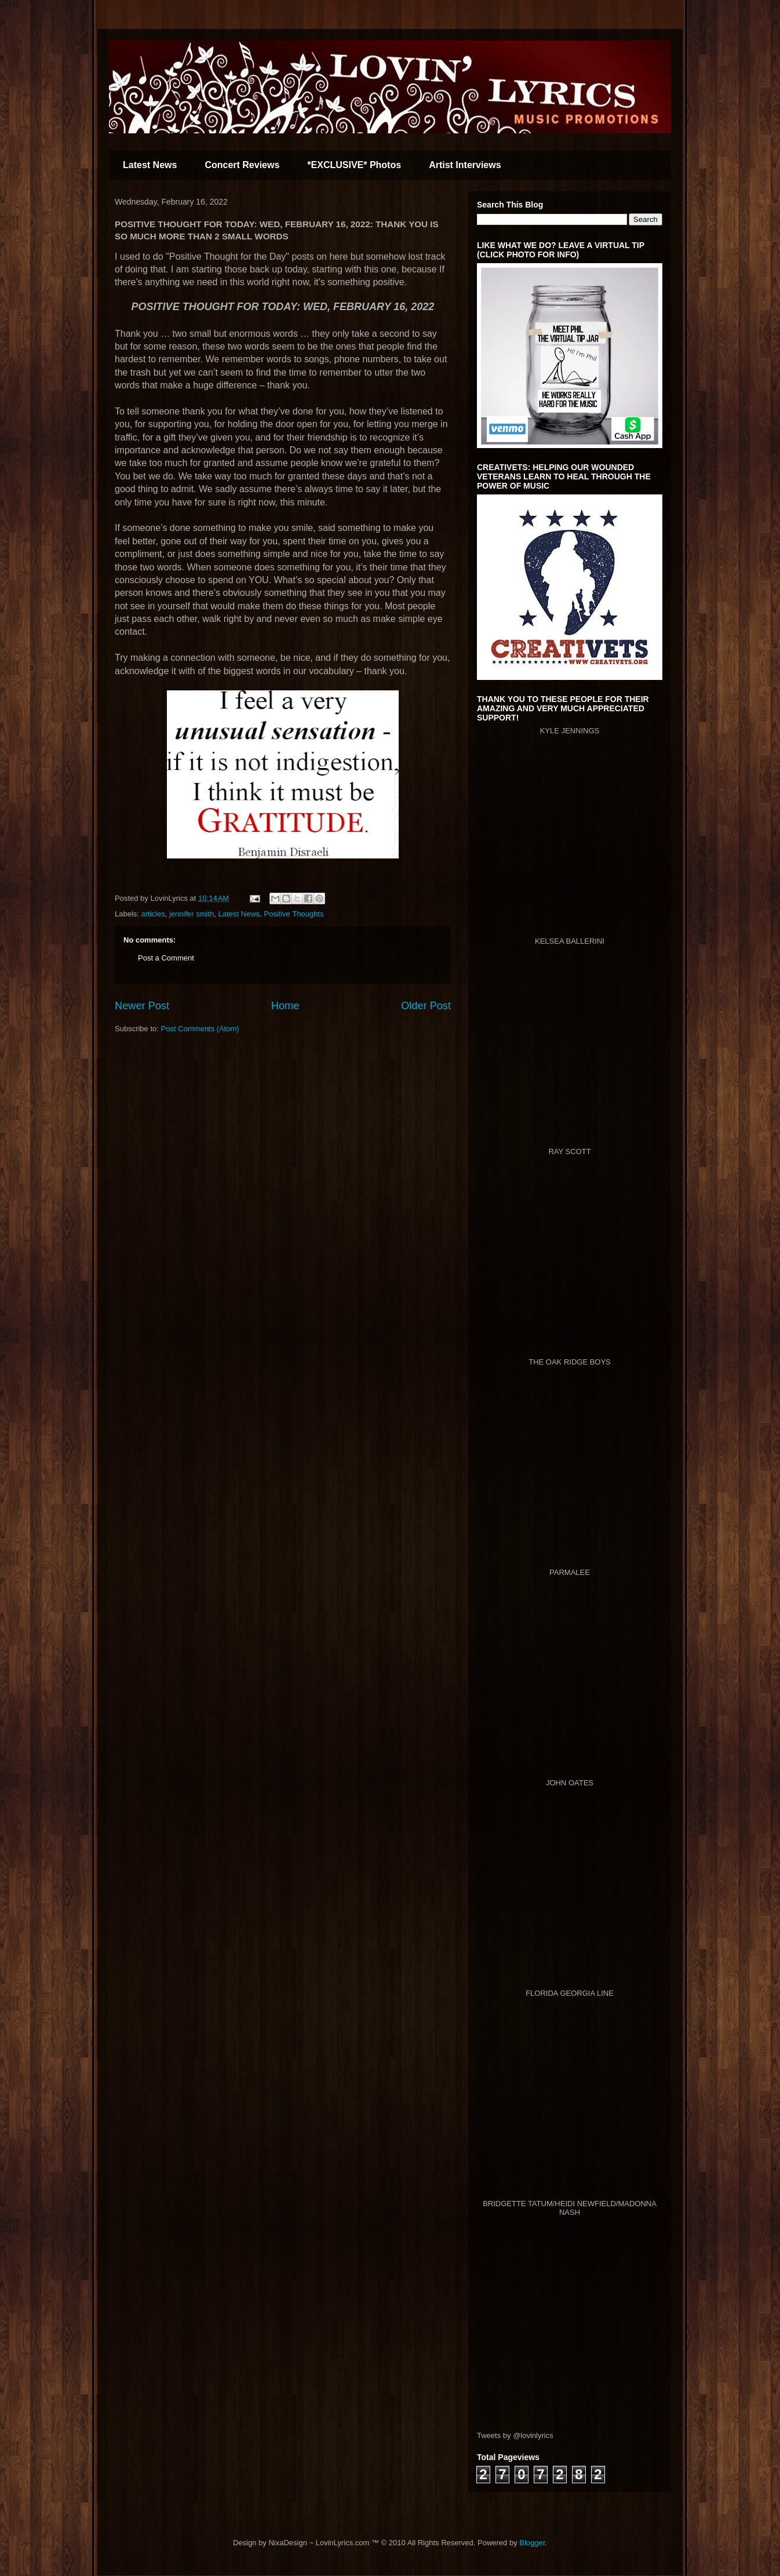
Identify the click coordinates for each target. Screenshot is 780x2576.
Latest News (150, 165)
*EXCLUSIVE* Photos (354, 165)
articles (153, 913)
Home (285, 1006)
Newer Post (142, 1006)
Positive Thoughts (293, 913)
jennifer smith (191, 913)
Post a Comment (166, 958)
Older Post (426, 1006)
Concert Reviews (242, 165)
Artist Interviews (465, 165)
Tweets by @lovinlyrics (515, 2435)
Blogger (532, 2542)
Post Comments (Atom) (200, 1028)
